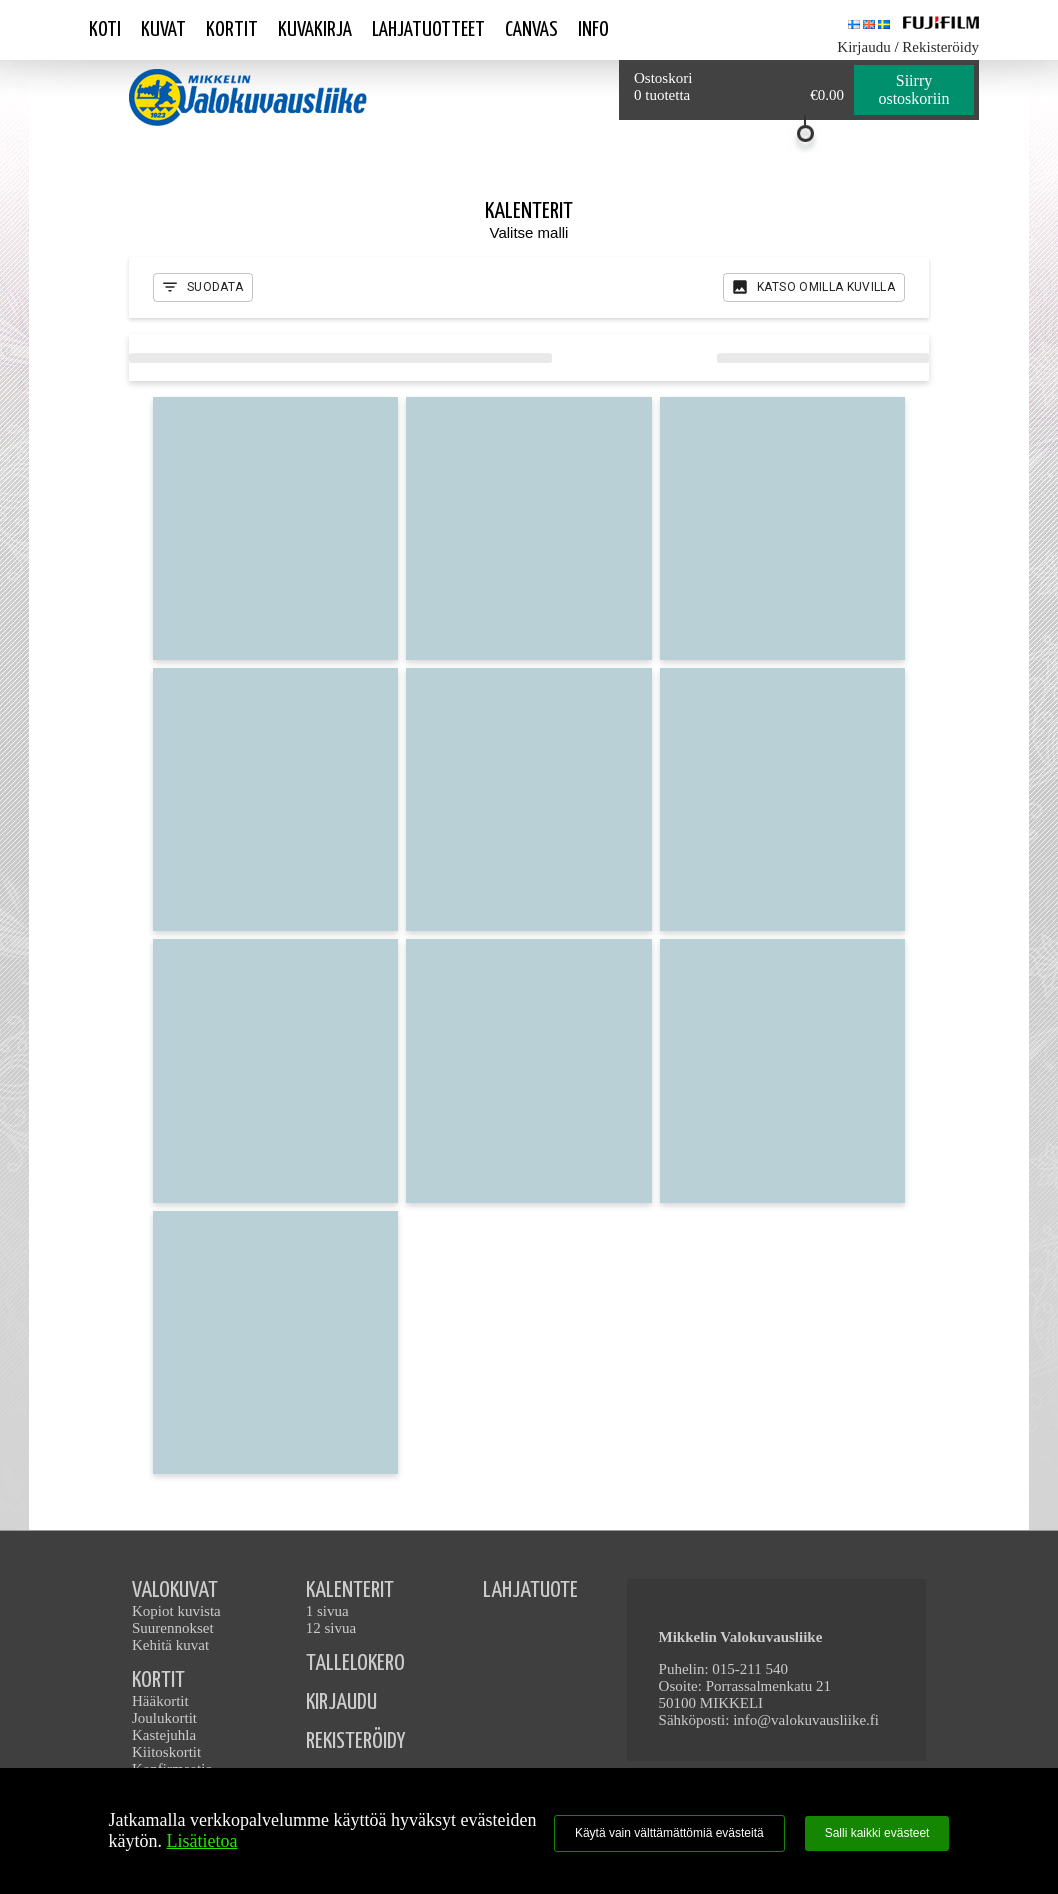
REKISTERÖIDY (355, 1741)
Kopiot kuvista (176, 1611)
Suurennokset (173, 1628)
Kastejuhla (164, 1735)
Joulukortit (164, 1718)
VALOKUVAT (175, 1590)
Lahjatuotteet (428, 30)
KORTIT (158, 1680)
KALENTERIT (350, 1590)
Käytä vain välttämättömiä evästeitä (669, 1833)
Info (593, 30)
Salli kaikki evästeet (877, 1833)
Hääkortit (160, 1701)
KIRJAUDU (341, 1702)
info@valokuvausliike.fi (806, 1720)
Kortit (232, 30)
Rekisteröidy (940, 47)
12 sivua (331, 1628)
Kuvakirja (315, 30)
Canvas (531, 30)
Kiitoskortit (166, 1752)
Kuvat (163, 30)
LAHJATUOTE (530, 1590)
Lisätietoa (202, 1841)
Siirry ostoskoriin (913, 89)
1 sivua (327, 1611)
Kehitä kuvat (170, 1645)
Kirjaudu (863, 47)
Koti (105, 30)
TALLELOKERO (355, 1663)
